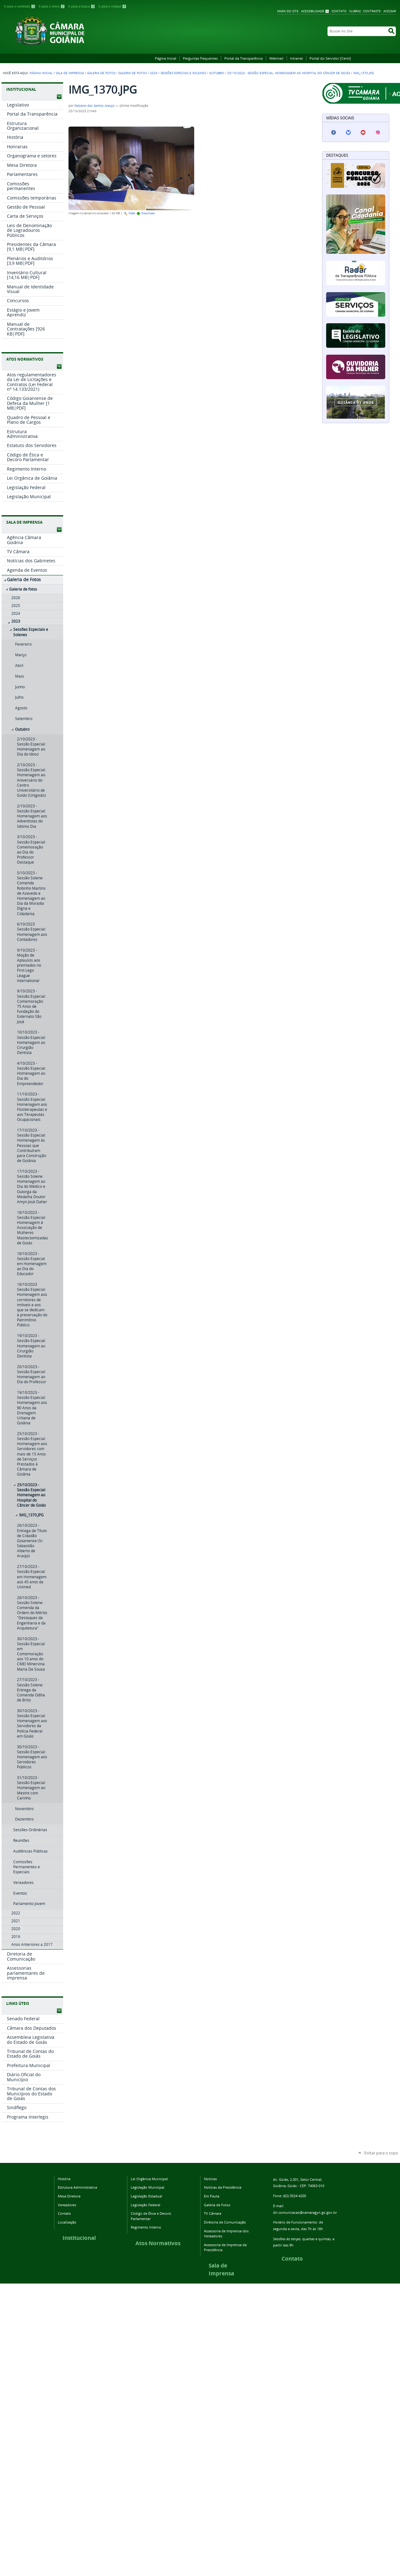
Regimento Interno (146, 2227)
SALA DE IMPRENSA (24, 522)
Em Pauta (211, 2196)
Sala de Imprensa (70, 73)
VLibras (355, 11)
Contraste (372, 11)
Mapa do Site (288, 11)
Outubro (216, 73)
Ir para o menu (52, 6)
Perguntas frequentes (200, 58)
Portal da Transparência (243, 58)
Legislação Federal (145, 2204)
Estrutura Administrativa (77, 2187)
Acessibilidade (312, 11)
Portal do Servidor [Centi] (330, 58)
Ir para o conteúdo (20, 6)
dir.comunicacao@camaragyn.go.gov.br (305, 2212)
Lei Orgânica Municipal (149, 2178)
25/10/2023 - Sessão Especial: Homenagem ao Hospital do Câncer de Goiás (288, 73)
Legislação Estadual (146, 2196)
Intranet (296, 58)
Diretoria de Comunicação (225, 2222)
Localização (67, 2222)
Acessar (389, 11)
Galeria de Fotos (101, 73)
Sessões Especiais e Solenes (183, 73)
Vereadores (67, 2204)
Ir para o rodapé (112, 6)
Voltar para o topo (381, 2153)
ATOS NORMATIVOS (24, 359)
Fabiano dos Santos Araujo (94, 105)
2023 (153, 73)
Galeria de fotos (132, 73)
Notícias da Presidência (222, 2187)
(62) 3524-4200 (294, 2195)
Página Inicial (165, 58)
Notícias (210, 2178)
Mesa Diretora (69, 2196)
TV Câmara (212, 2213)
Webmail (276, 58)
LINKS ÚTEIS (17, 2003)
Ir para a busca (82, 6)
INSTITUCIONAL (21, 89)
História (64, 2178)
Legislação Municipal (147, 2187)
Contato (339, 11)
